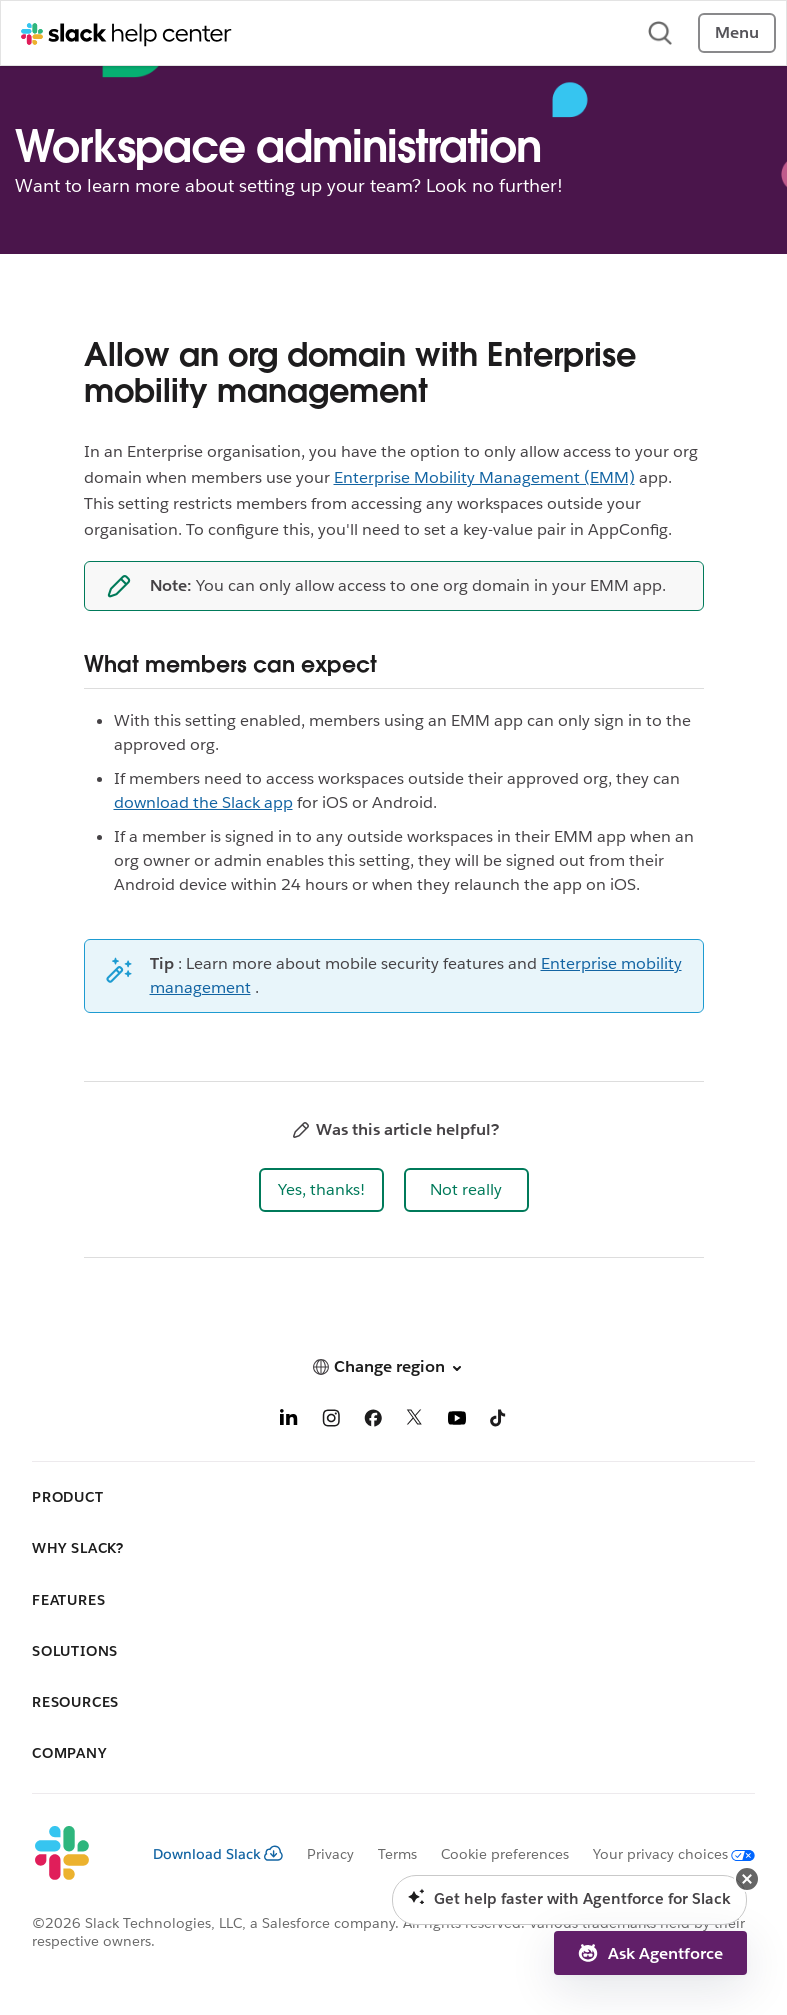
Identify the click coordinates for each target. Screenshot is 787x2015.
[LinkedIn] (289, 1421)
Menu (737, 32)
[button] (321, 1190)
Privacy (330, 1854)
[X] (415, 1421)
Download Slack (218, 1854)
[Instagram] (331, 1421)
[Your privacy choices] (662, 1854)
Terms (397, 1854)
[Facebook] (373, 1421)
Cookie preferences (505, 1854)
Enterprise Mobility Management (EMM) (484, 477)
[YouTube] (457, 1421)
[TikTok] (499, 1421)
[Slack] (76, 1854)
